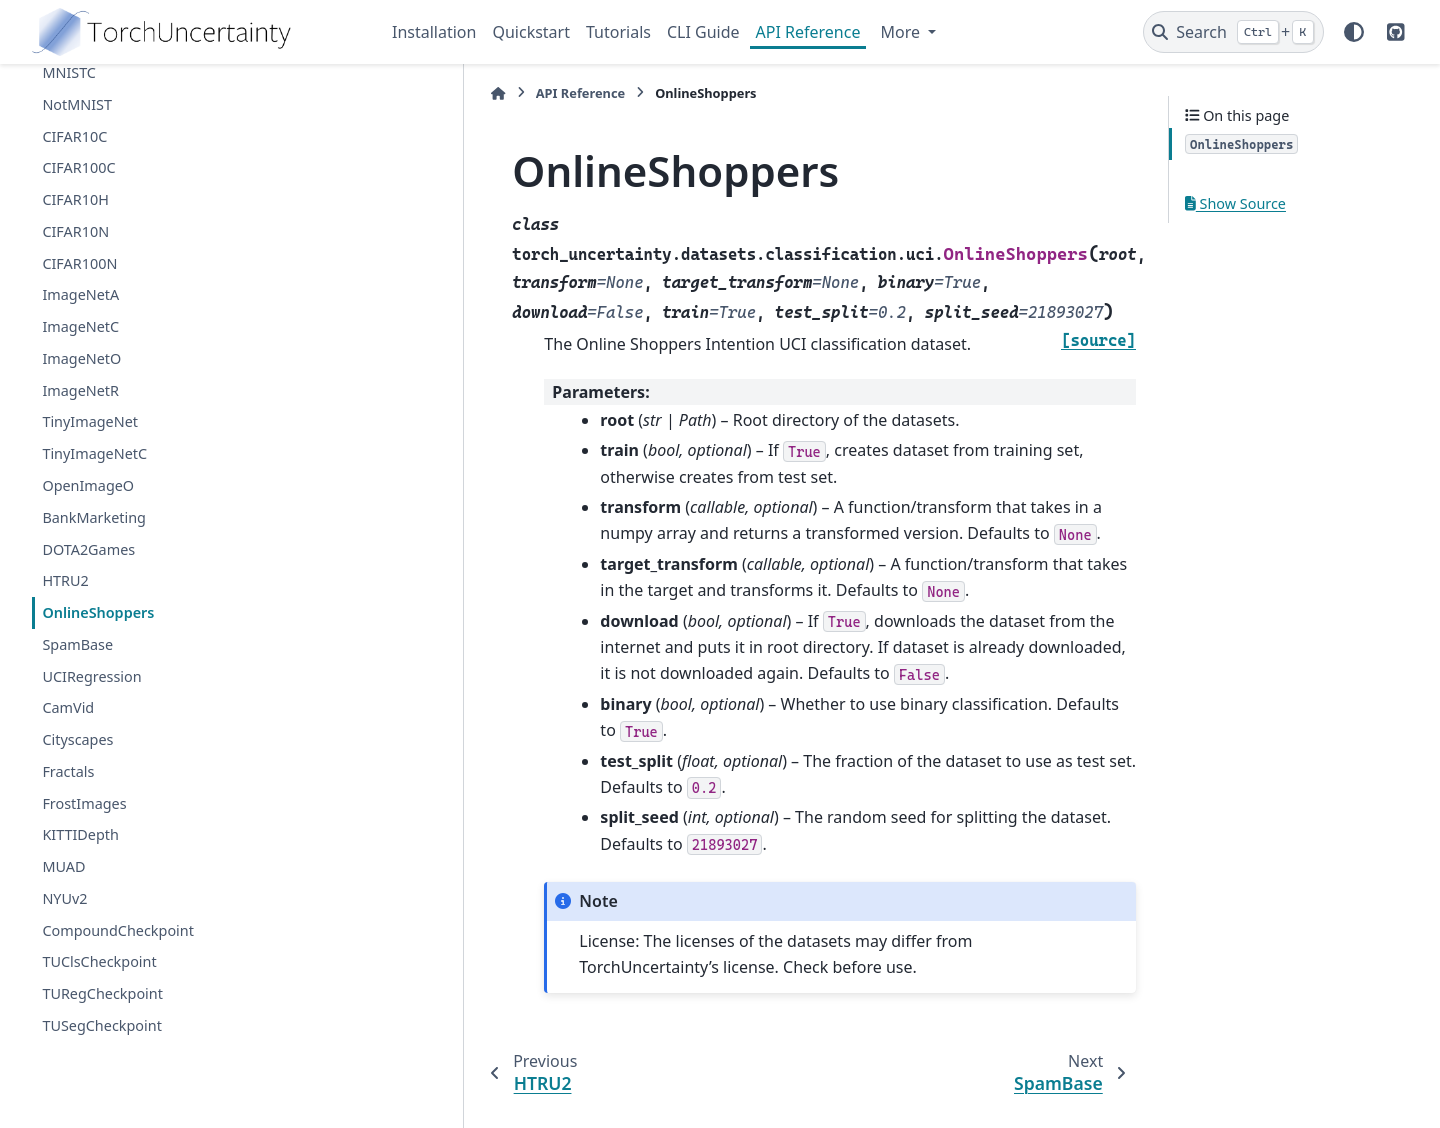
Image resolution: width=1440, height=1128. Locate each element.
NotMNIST (77, 104)
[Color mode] (1354, 32)
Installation (434, 32)
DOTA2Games (88, 549)
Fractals (68, 771)
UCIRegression (91, 676)
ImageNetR (80, 390)
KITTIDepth (80, 834)
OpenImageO (88, 485)
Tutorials (618, 32)
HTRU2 (65, 580)
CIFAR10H (75, 199)
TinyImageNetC (94, 453)
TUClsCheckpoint (99, 961)
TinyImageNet (90, 421)
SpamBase (77, 644)
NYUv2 (64, 898)
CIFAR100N (79, 263)
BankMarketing (94, 517)
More (902, 32)
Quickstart (531, 32)
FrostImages (84, 803)
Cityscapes (77, 739)
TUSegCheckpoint (101, 1025)
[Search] (1233, 32)
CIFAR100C (78, 167)
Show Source (1235, 203)
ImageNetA (80, 294)
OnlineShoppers (98, 612)
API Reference (808, 32)
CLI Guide (703, 32)
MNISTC (69, 72)
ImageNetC (80, 326)
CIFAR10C (74, 136)
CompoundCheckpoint (118, 930)
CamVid (68, 707)
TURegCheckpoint (102, 993)
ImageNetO (81, 358)
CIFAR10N (75, 231)
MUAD (63, 866)
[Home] (402, 93)
